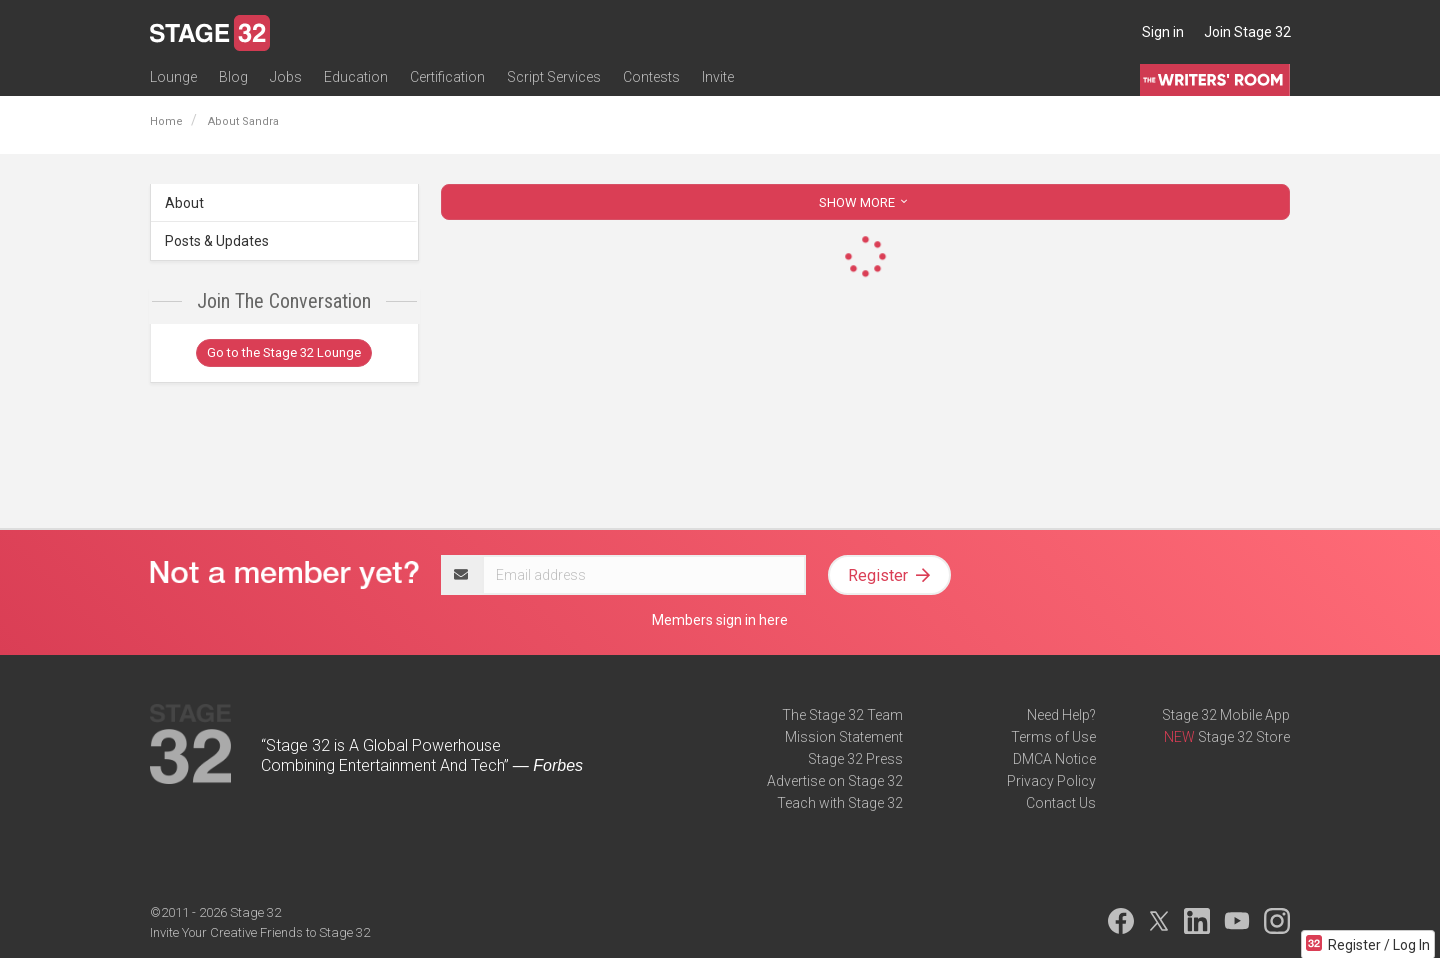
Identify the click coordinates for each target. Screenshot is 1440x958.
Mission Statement (844, 737)
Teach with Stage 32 (840, 803)
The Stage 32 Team (842, 715)
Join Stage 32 (1247, 32)
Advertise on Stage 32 (835, 781)
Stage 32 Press (855, 759)
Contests (651, 77)
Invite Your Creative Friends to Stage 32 (260, 932)
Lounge (173, 77)
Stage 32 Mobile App (1226, 715)
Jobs (286, 77)
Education (356, 77)
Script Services (554, 77)
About (184, 203)
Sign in (1163, 32)
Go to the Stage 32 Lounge (284, 352)
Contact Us (1061, 803)
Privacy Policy (1051, 781)
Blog (233, 77)
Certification (447, 77)
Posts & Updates (217, 241)
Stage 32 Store (1244, 737)
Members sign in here (720, 620)
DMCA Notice (1054, 759)
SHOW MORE (865, 202)
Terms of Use (1053, 737)
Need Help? (1061, 715)
